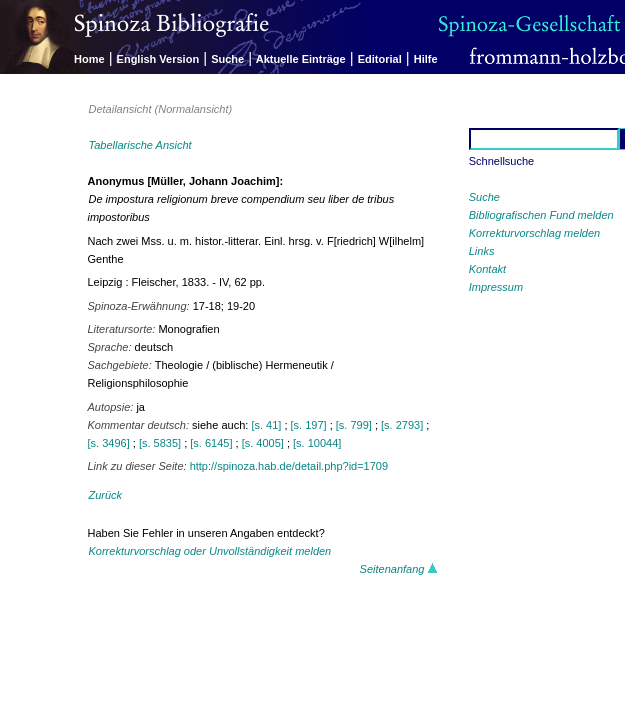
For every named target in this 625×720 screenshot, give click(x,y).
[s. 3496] (109, 443)
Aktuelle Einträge (301, 59)
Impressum (496, 287)
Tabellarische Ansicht (140, 145)
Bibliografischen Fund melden (541, 215)
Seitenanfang (399, 569)
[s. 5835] (160, 443)
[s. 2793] (402, 425)
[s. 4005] (263, 443)
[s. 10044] (317, 443)
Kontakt (487, 269)
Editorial (380, 59)
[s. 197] (309, 425)
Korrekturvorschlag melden (534, 233)
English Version (158, 59)
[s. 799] (354, 425)
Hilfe (426, 59)
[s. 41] (266, 425)
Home (89, 59)
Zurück (106, 495)
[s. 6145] (211, 443)
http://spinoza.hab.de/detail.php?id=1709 (289, 466)
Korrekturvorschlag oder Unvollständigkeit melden (210, 551)
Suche (227, 59)
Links (482, 251)
